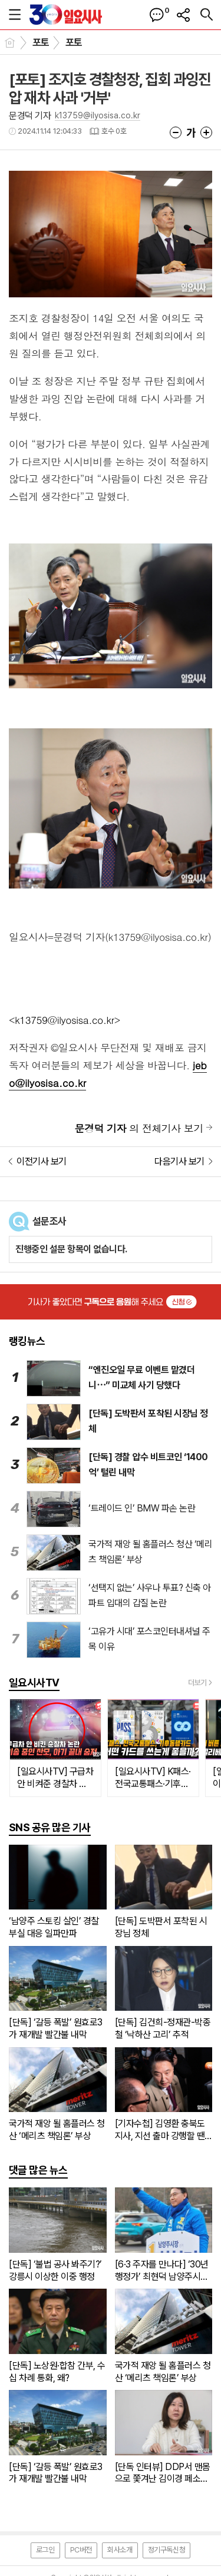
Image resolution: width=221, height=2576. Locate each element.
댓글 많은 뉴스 (38, 2170)
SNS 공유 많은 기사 (50, 1827)
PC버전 (81, 2549)
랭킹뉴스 (27, 1341)
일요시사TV (34, 1682)
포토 (41, 42)
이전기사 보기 (42, 1161)
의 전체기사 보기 (138, 1128)
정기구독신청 (167, 2549)
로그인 (45, 2549)
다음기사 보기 (179, 1161)
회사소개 (119, 2549)
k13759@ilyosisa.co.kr (97, 115)
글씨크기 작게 (176, 132)
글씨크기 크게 (206, 132)
